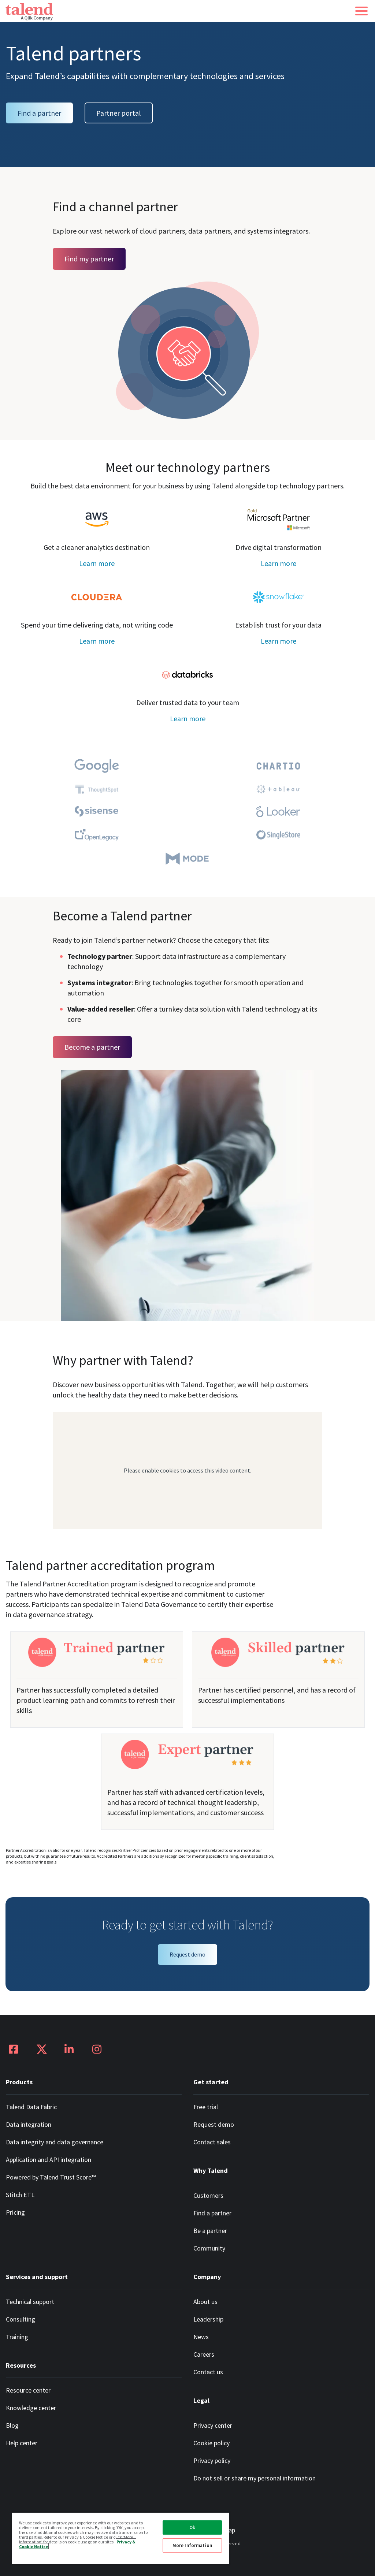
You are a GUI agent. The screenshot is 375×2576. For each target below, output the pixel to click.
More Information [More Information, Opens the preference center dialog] (192, 2545)
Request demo (187, 1954)
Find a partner (39, 113)
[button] (361, 11)
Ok (192, 2527)
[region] (120, 2538)
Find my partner (89, 258)
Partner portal (118, 113)
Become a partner (92, 1046)
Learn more (97, 563)
